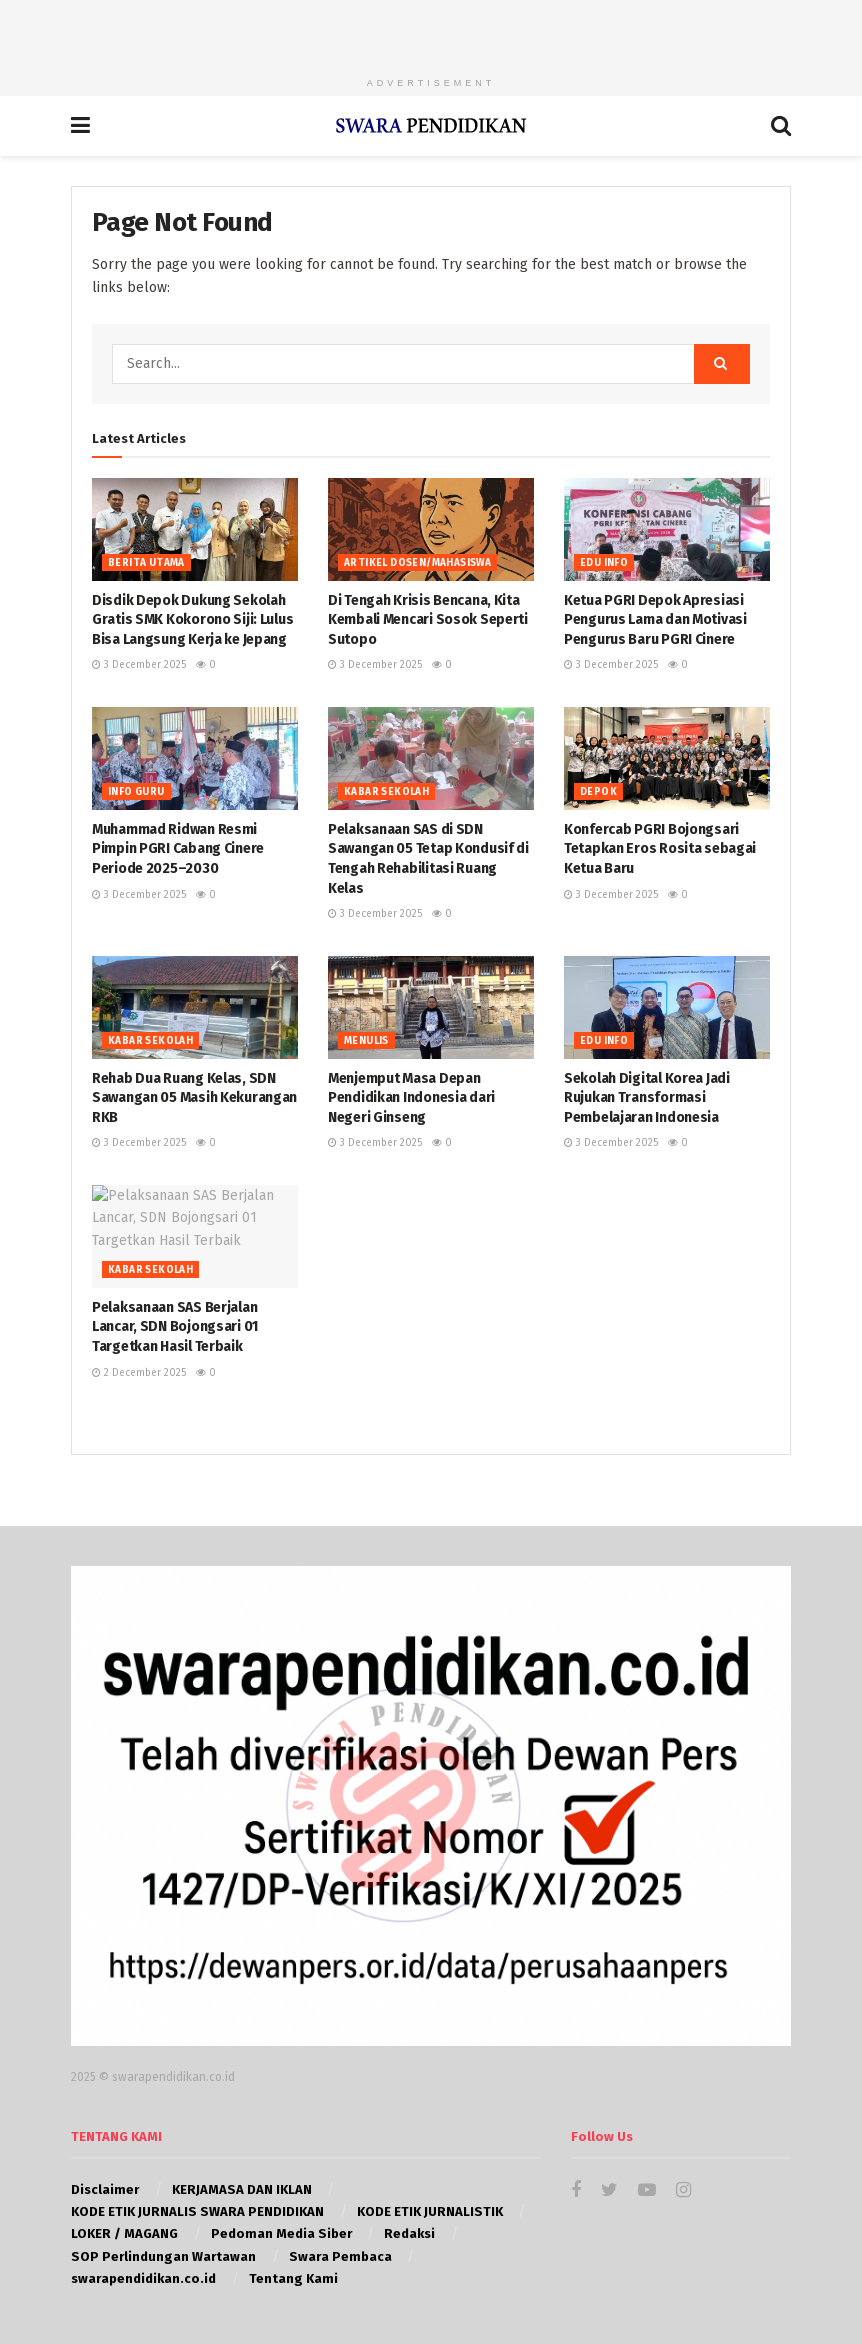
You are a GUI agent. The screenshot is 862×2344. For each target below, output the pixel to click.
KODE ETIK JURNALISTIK (430, 2211)
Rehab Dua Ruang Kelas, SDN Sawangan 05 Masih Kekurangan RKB (194, 1098)
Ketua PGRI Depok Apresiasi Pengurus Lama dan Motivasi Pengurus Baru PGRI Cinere (655, 620)
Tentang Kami (293, 2278)
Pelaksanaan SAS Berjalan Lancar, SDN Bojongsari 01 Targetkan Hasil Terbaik (175, 1327)
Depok (598, 792)
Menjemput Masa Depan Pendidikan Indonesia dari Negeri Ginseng (411, 1098)
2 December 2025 (139, 1373)
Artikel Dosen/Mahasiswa (417, 563)
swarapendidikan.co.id (143, 2278)
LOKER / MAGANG (124, 2233)
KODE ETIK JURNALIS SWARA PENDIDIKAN (197, 2211)
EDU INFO (604, 563)
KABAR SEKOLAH (386, 792)
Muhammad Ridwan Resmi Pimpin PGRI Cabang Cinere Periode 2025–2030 (178, 849)
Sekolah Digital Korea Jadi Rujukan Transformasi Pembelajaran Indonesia (647, 1098)
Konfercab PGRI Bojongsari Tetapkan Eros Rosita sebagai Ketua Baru (660, 849)
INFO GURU (136, 792)
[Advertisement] (431, 30)
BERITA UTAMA (146, 563)
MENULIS (366, 1041)
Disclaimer (105, 2189)
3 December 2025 (139, 665)
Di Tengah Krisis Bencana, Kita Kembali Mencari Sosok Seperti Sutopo (428, 620)
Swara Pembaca (340, 2256)
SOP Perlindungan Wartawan (163, 2256)
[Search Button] (722, 364)
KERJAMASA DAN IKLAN (242, 2189)
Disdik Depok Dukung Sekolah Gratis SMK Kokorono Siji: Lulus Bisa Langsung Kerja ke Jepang (192, 620)
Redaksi (409, 2233)
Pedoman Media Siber (281, 2233)
